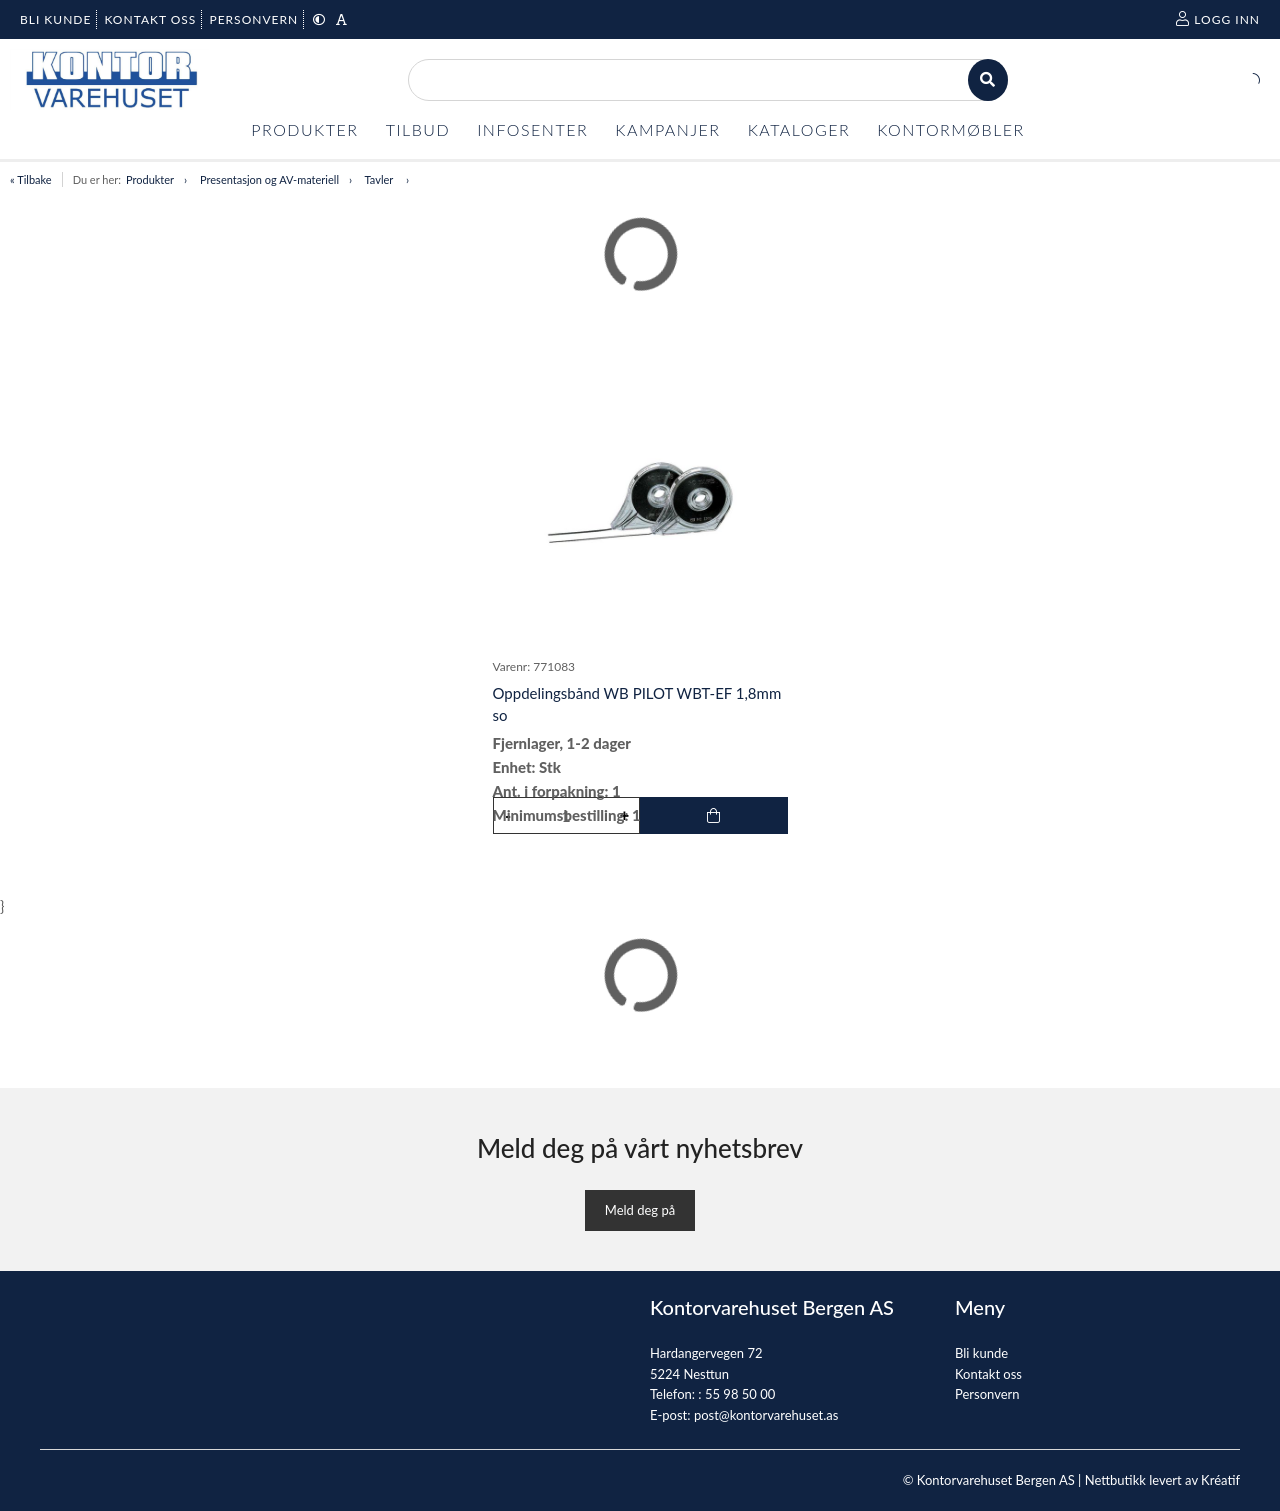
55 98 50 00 (740, 1394)
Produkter (150, 179)
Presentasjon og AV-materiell (269, 179)
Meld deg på (640, 1210)
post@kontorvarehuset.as (766, 1415)
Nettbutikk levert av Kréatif (1162, 1480)
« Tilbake (31, 179)
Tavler (380, 179)
